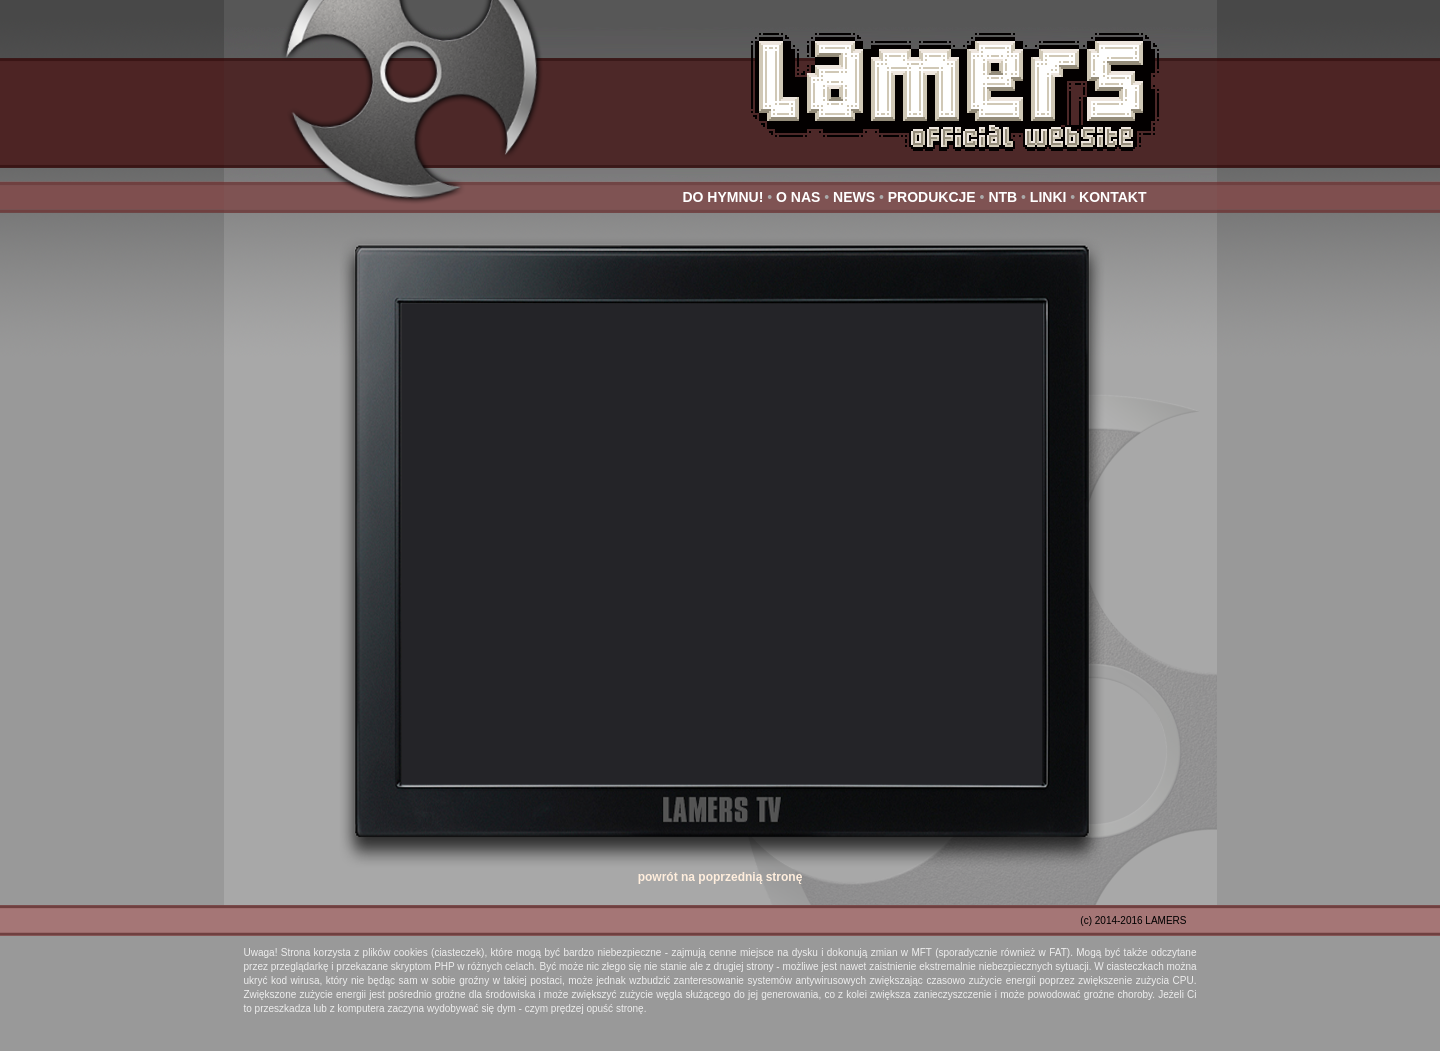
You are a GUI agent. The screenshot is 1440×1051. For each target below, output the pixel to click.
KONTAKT (1112, 197)
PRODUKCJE (932, 197)
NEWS (854, 197)
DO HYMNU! (722, 197)
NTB (1002, 197)
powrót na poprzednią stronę (720, 877)
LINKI (1048, 197)
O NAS (798, 197)
